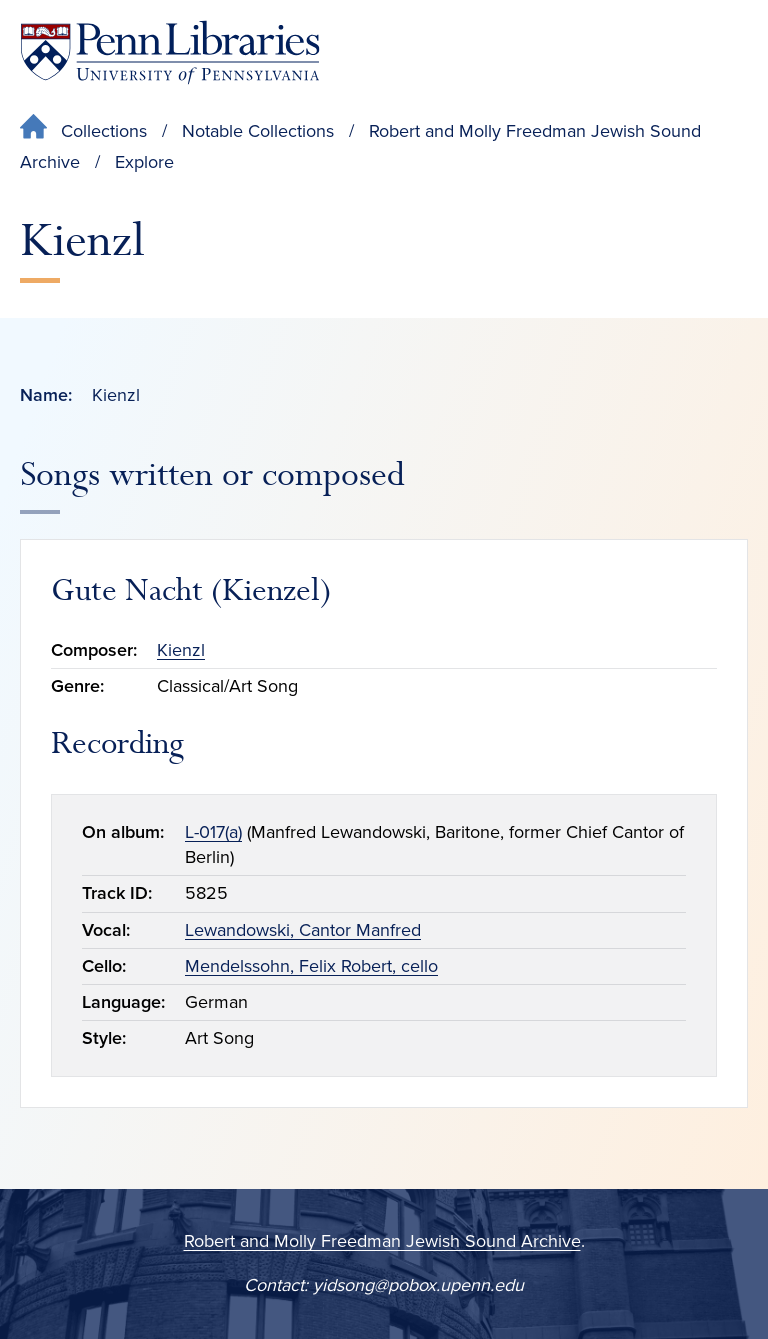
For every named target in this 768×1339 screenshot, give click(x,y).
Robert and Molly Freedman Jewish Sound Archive (382, 1241)
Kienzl (181, 650)
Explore (144, 162)
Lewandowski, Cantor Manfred (303, 930)
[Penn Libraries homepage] (170, 52)
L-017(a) (213, 832)
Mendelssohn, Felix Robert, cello (311, 966)
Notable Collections (258, 131)
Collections (104, 131)
